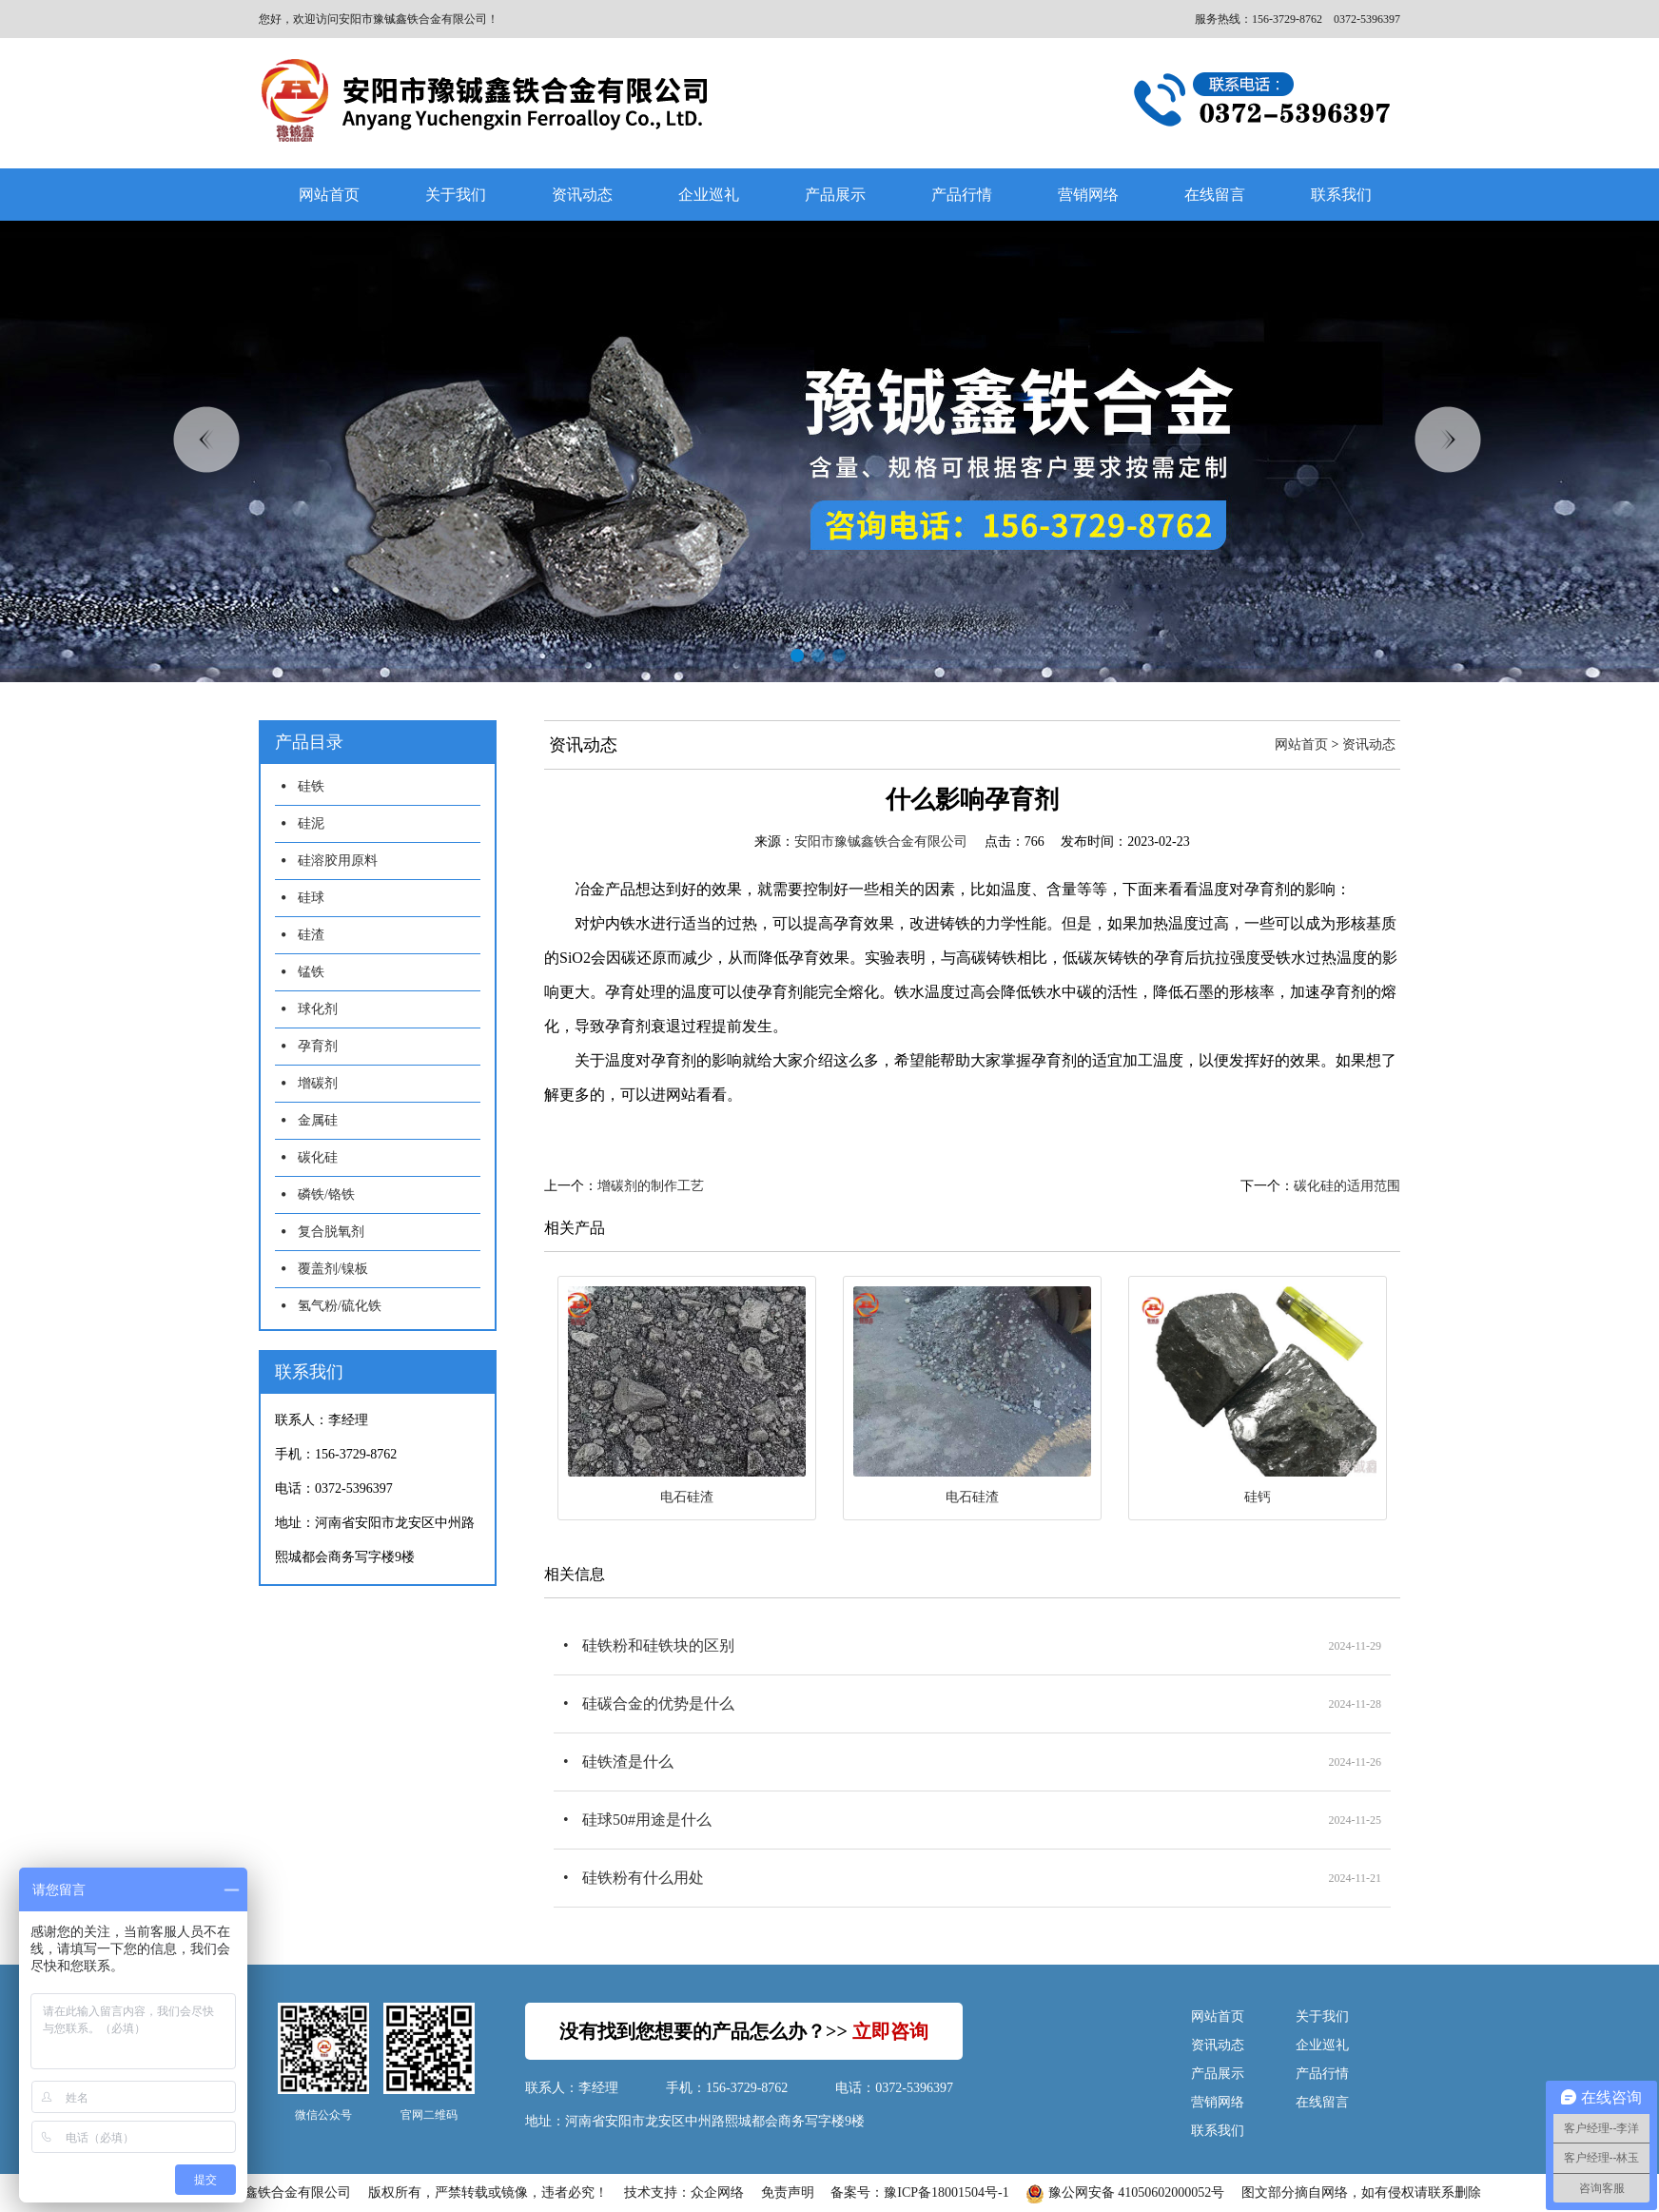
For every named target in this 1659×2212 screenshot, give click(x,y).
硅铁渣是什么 (627, 1761)
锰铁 (311, 972)
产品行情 (961, 194)
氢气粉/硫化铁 (339, 1306)
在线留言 (1214, 194)
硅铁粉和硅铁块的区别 (658, 1645)
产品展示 (835, 194)
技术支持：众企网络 (684, 2192)
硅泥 (311, 823)
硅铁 (311, 786)
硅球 (311, 898)
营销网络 (1088, 194)
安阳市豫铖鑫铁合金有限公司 (880, 841)
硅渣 (311, 935)
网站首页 (329, 194)
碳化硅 (318, 1157)
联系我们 (1341, 194)
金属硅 (318, 1120)
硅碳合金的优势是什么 (658, 1703)
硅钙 (1257, 1497)
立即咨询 (890, 2031)
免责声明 (787, 2192)
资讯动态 (582, 194)
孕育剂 (318, 1046)
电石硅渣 (686, 1497)
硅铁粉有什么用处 (643, 1877)
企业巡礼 (708, 194)
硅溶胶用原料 (338, 860)
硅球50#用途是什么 (647, 1819)
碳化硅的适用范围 (1347, 1186)
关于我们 (455, 194)
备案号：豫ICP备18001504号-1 (919, 2192)
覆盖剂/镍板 (333, 1269)
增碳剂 (318, 1083)
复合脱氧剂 (331, 1231)
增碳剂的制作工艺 (650, 1186)
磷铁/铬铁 (326, 1194)
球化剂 (318, 1009)
